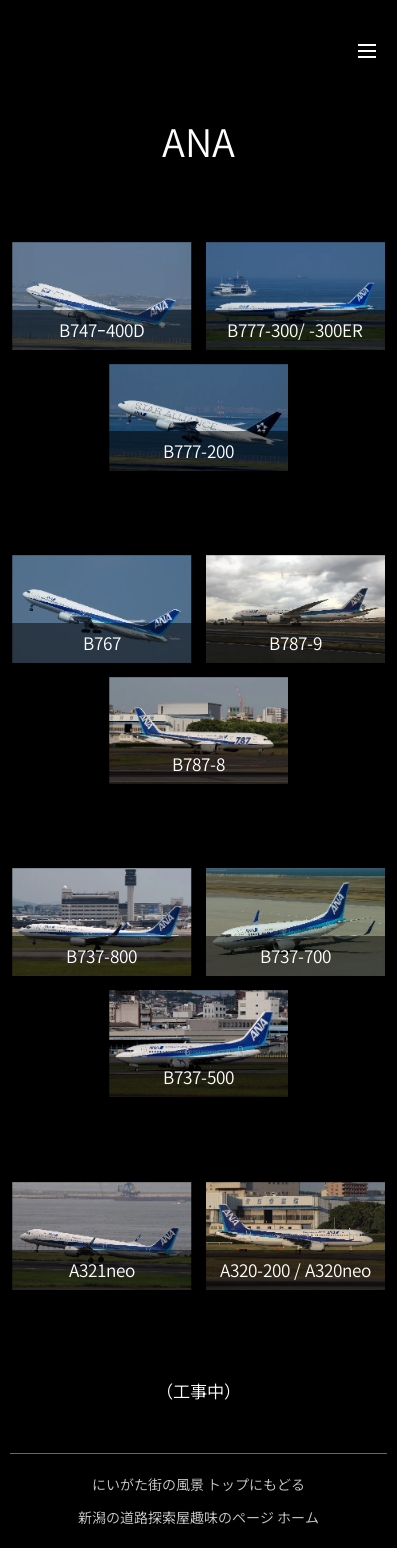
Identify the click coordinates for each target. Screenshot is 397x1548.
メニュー (367, 51)
